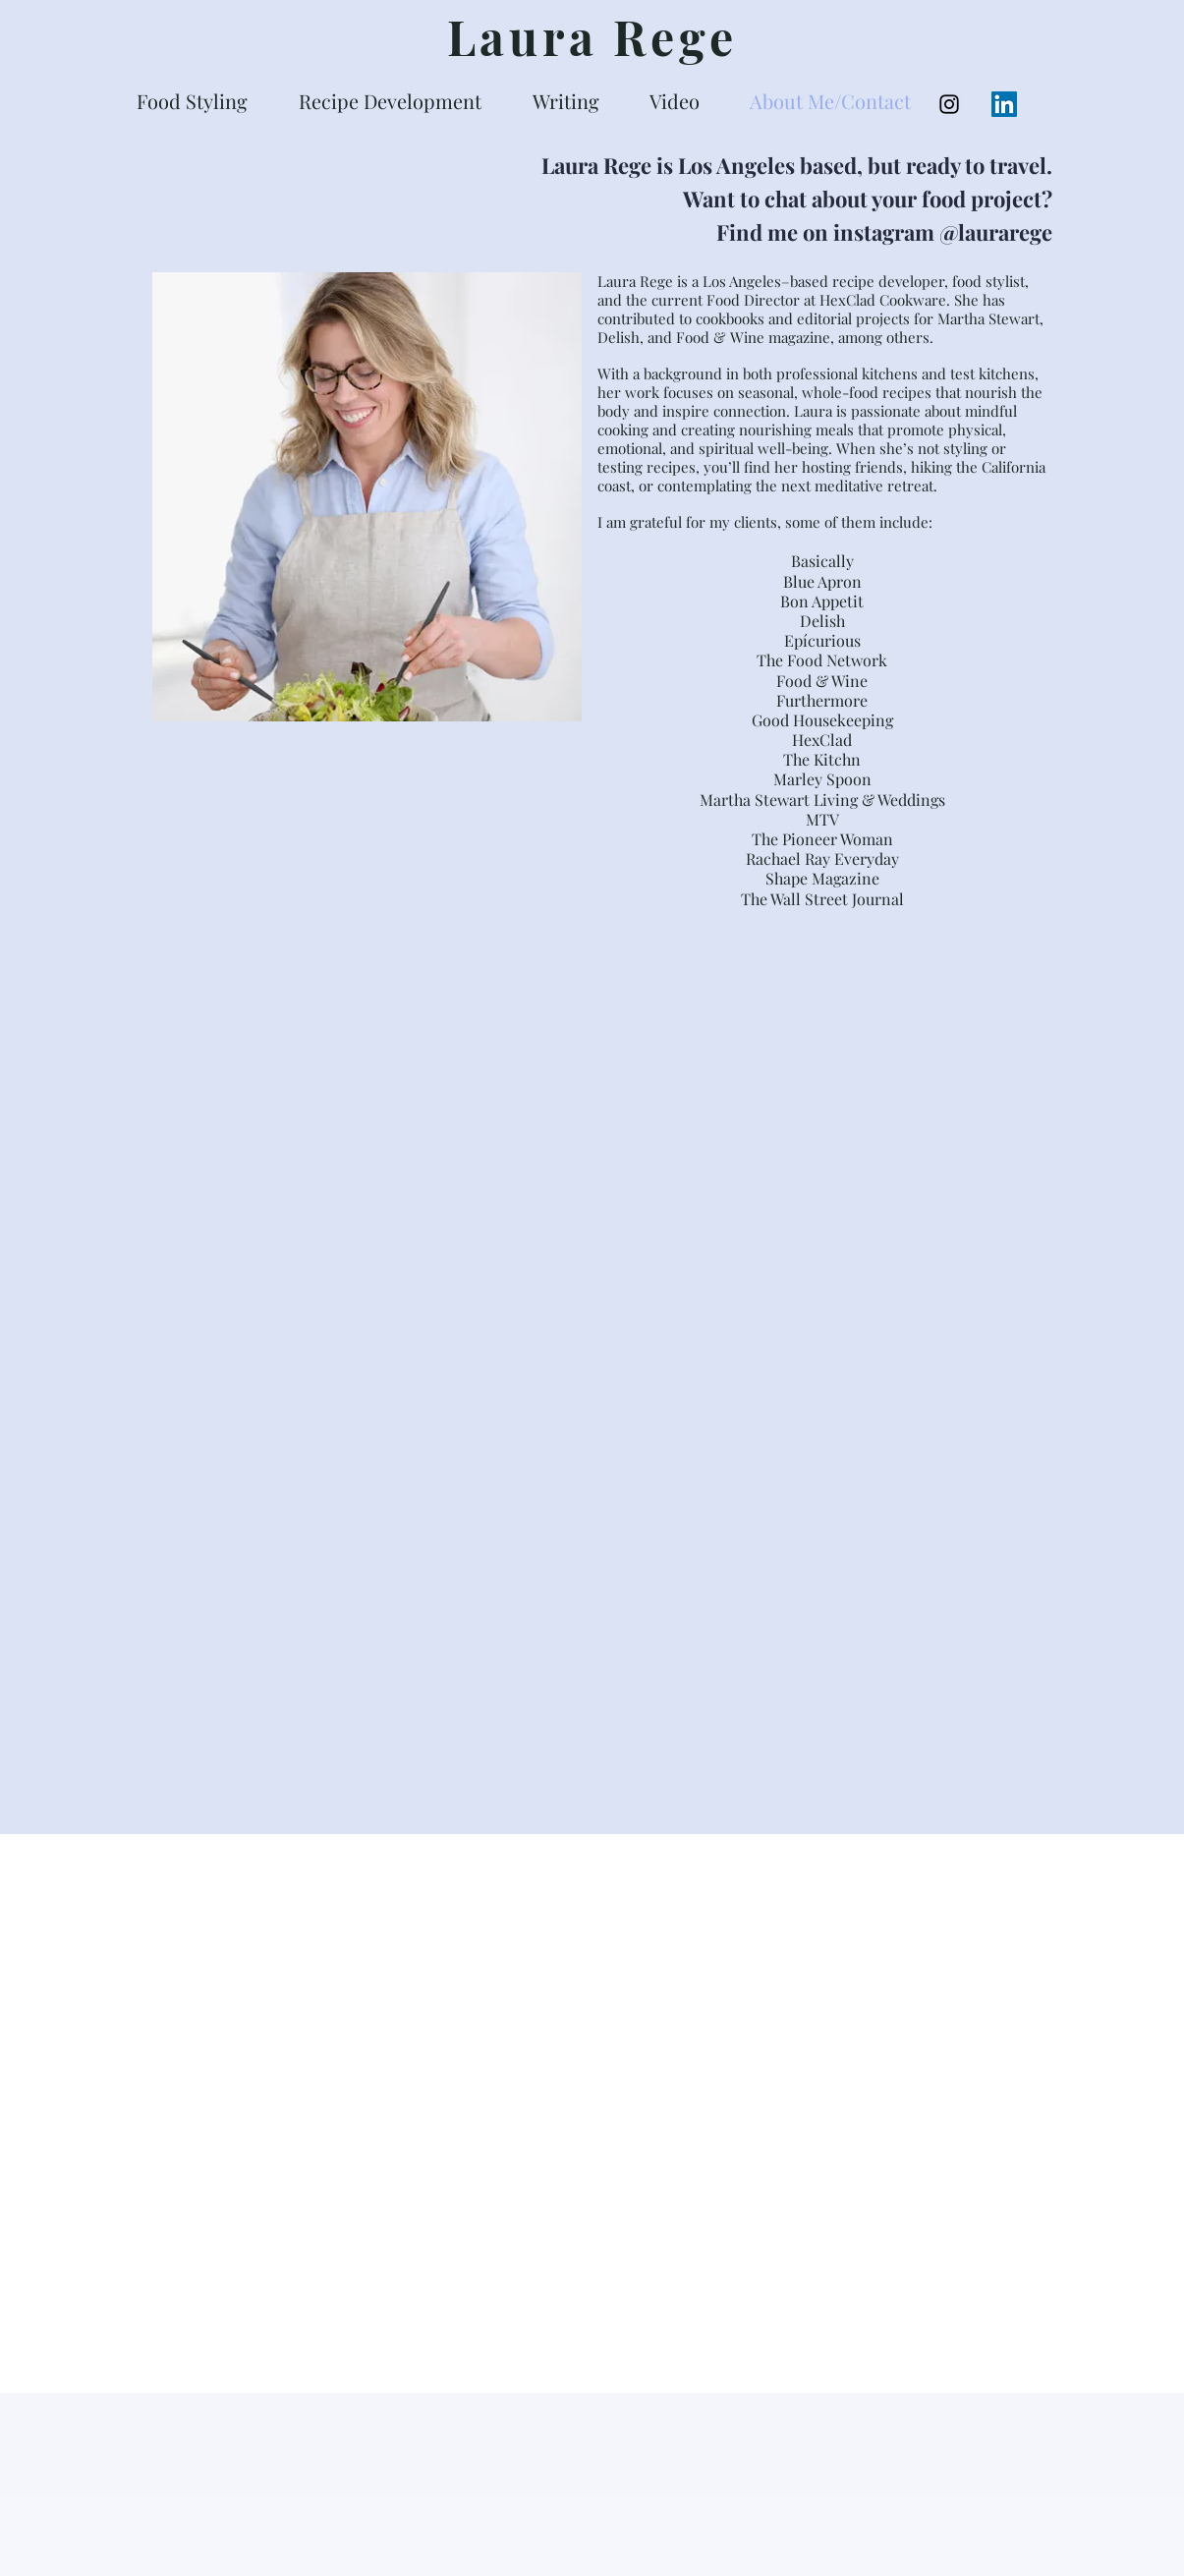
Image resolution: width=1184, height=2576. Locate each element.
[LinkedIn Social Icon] (1004, 104)
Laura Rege (592, 36)
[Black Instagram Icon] (949, 104)
